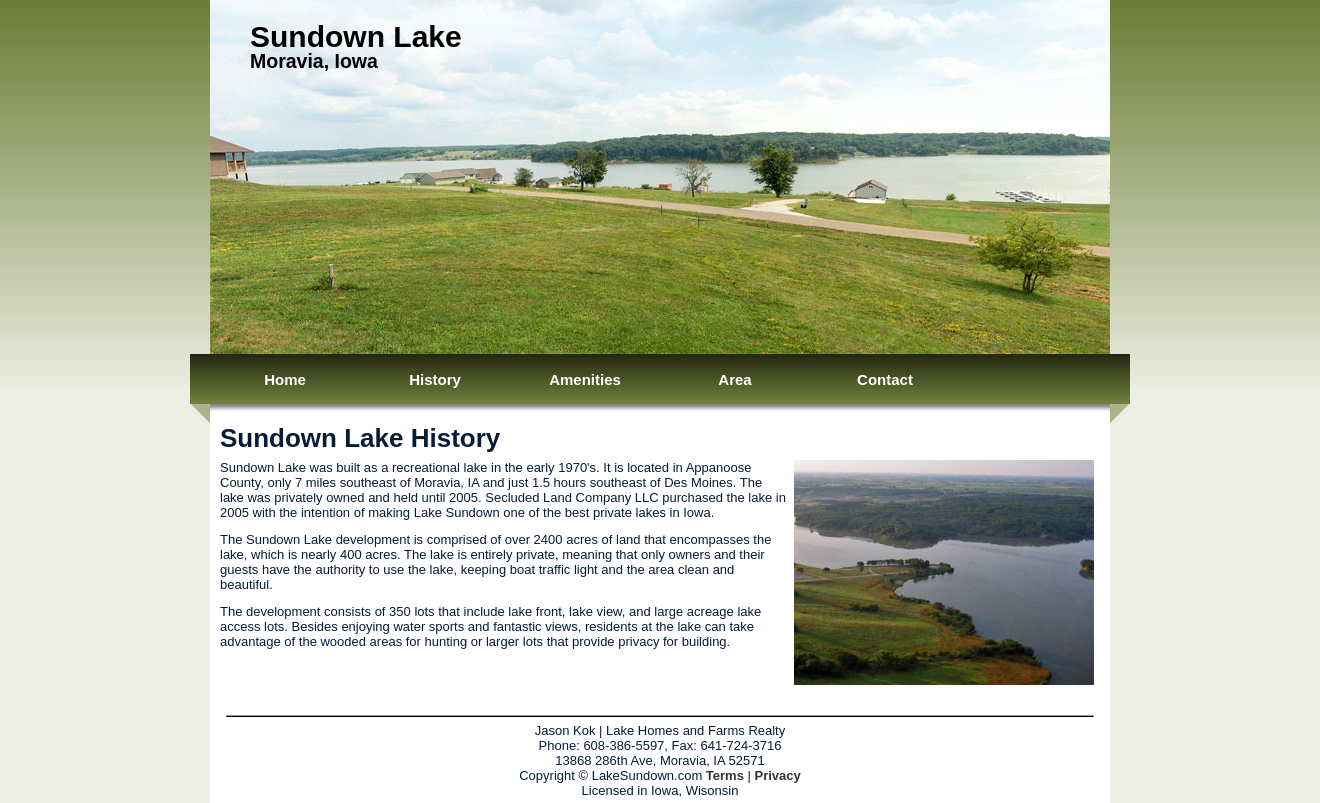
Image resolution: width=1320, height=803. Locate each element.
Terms (725, 775)
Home (285, 379)
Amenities (585, 379)
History (435, 379)
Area (734, 379)
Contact (885, 379)
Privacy (778, 775)
